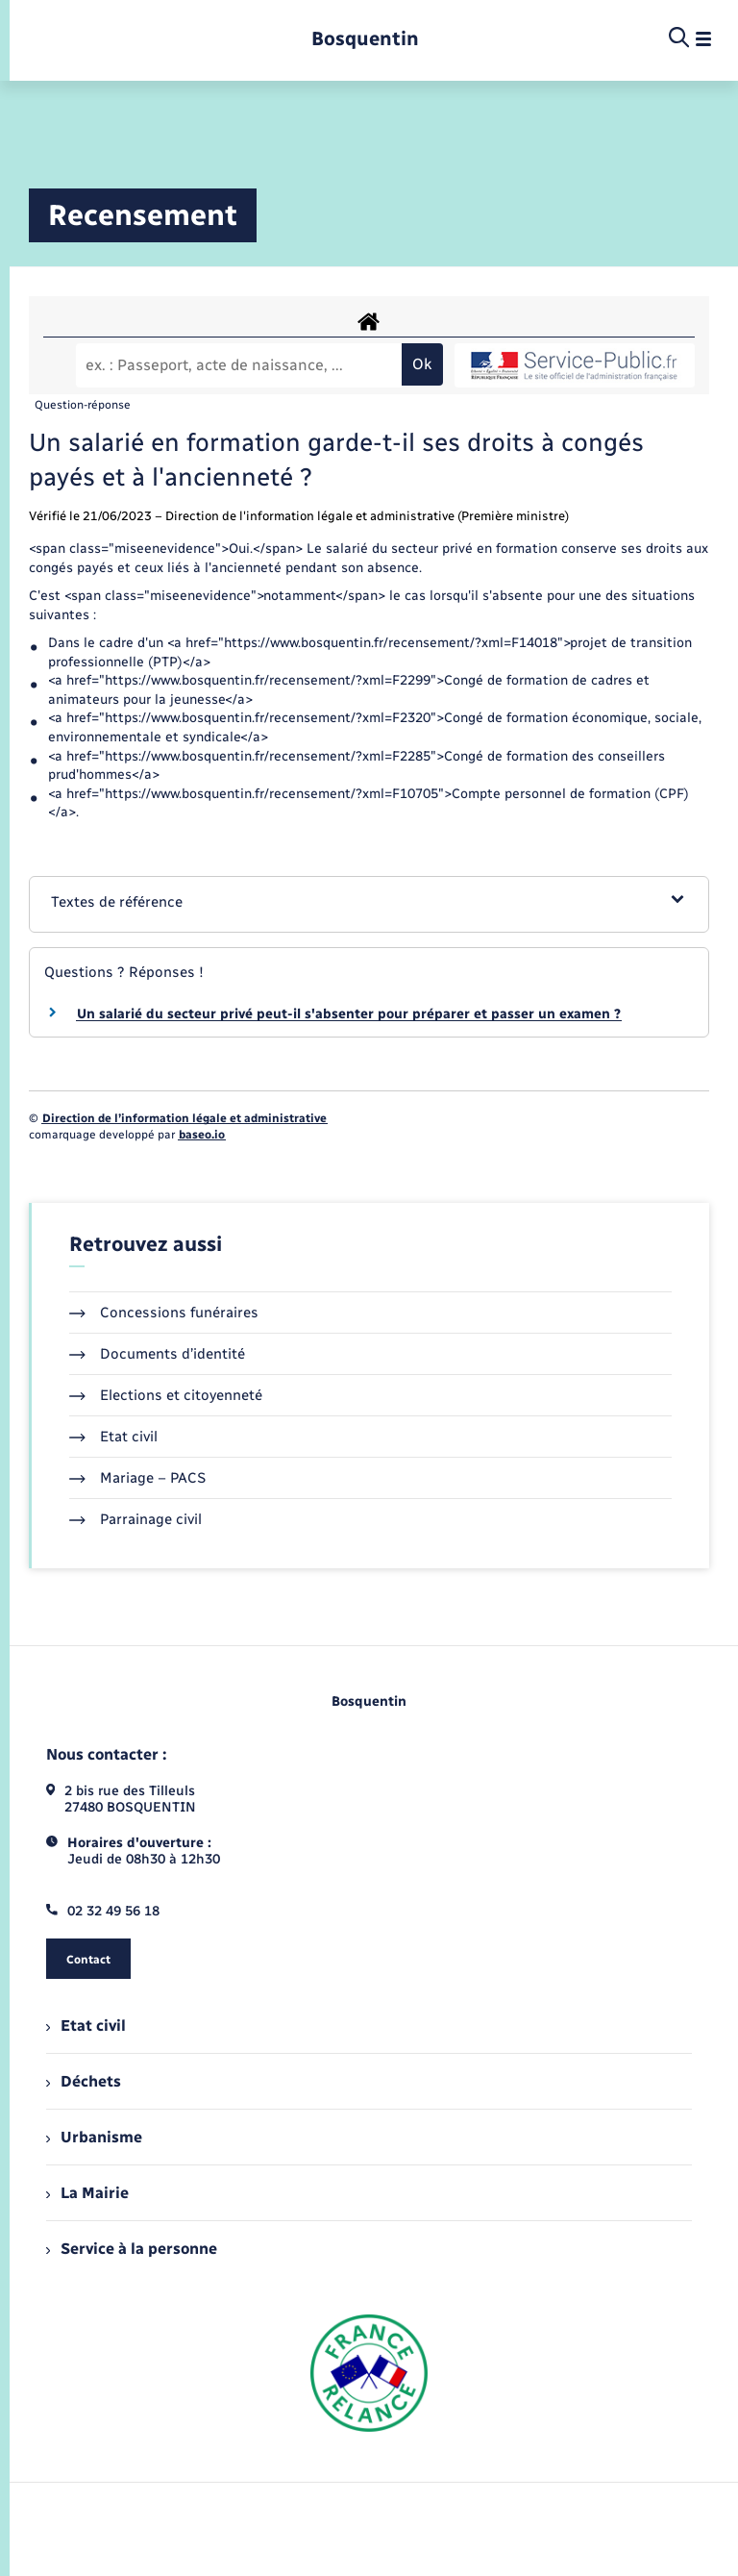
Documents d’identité (157, 1354)
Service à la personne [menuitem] (131, 2248)
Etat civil (113, 1436)
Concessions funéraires (163, 1312)
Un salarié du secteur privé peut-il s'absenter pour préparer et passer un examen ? (349, 1014)
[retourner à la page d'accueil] (365, 39)
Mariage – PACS (137, 1478)
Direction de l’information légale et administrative (184, 1118)
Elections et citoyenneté (165, 1395)
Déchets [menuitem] (83, 2081)
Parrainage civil (135, 1519)
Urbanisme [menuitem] (94, 2137)
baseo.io (202, 1134)
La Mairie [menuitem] (87, 2193)
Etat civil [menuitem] (86, 2025)
